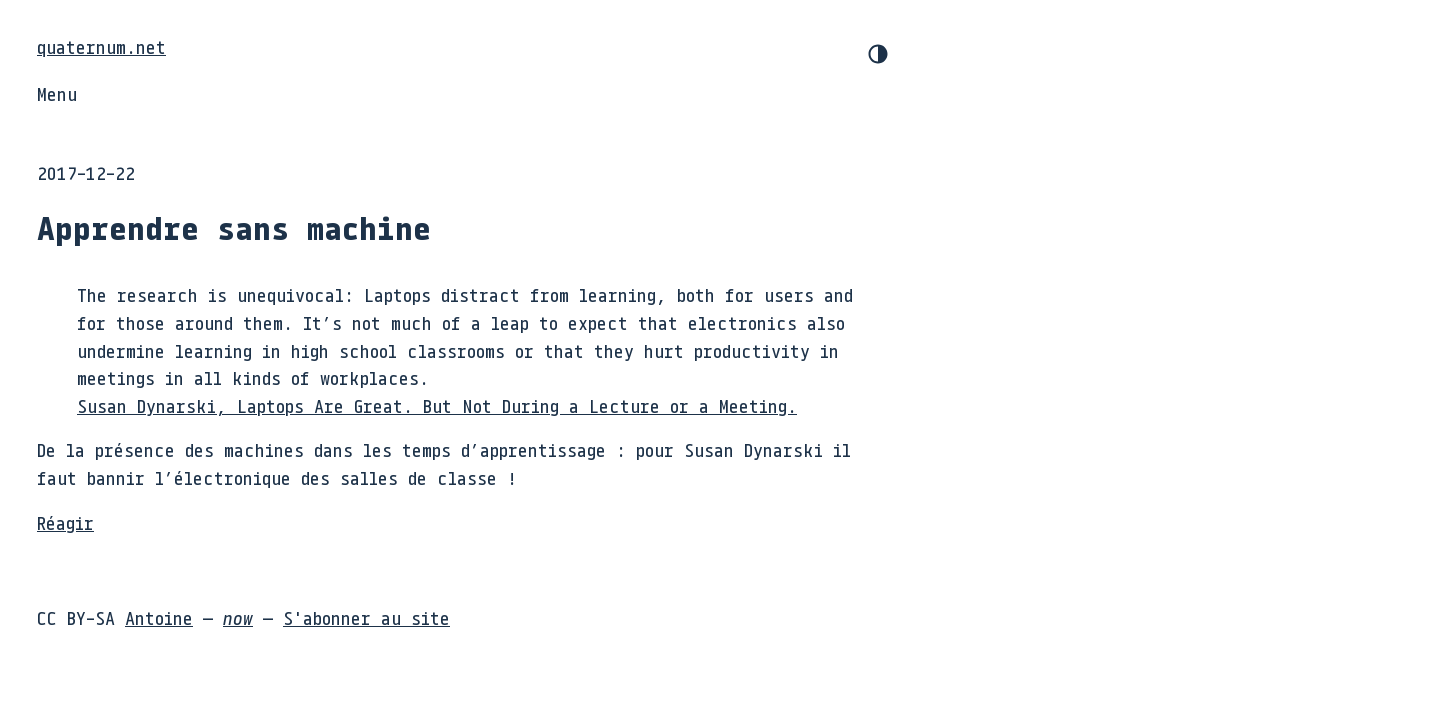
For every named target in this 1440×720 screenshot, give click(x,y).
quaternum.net (101, 47)
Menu (57, 94)
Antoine (159, 618)
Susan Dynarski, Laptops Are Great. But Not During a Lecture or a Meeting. (437, 406)
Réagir (65, 523)
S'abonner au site (366, 618)
